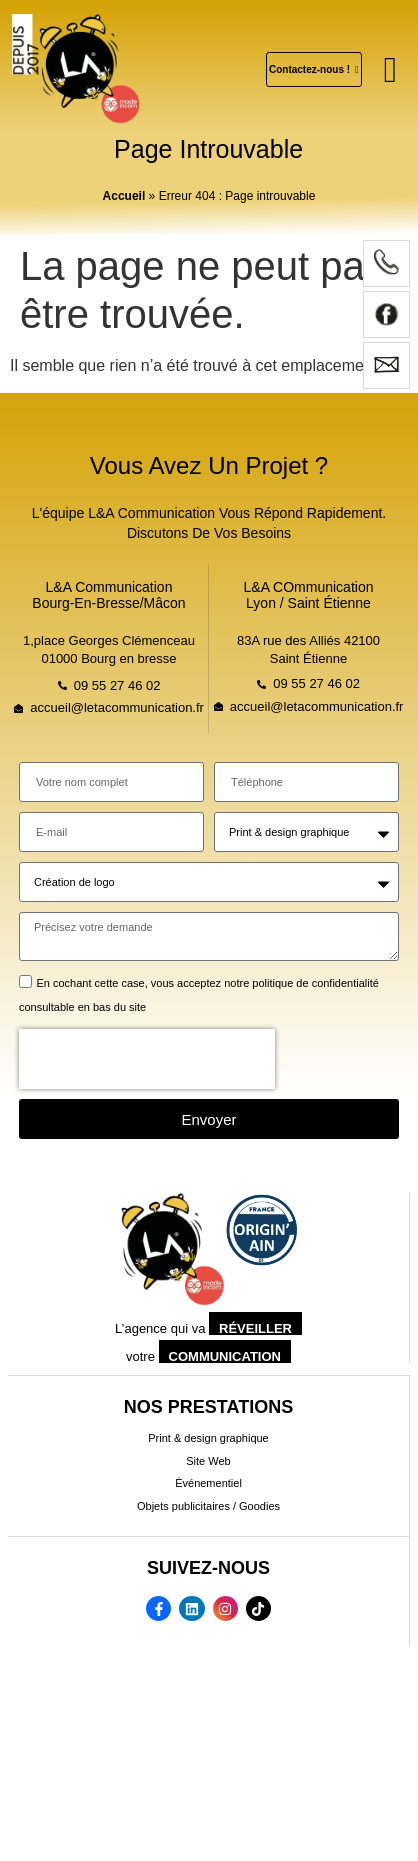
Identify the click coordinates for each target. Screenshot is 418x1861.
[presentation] (147, 1059)
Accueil (124, 196)
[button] (390, 70)
